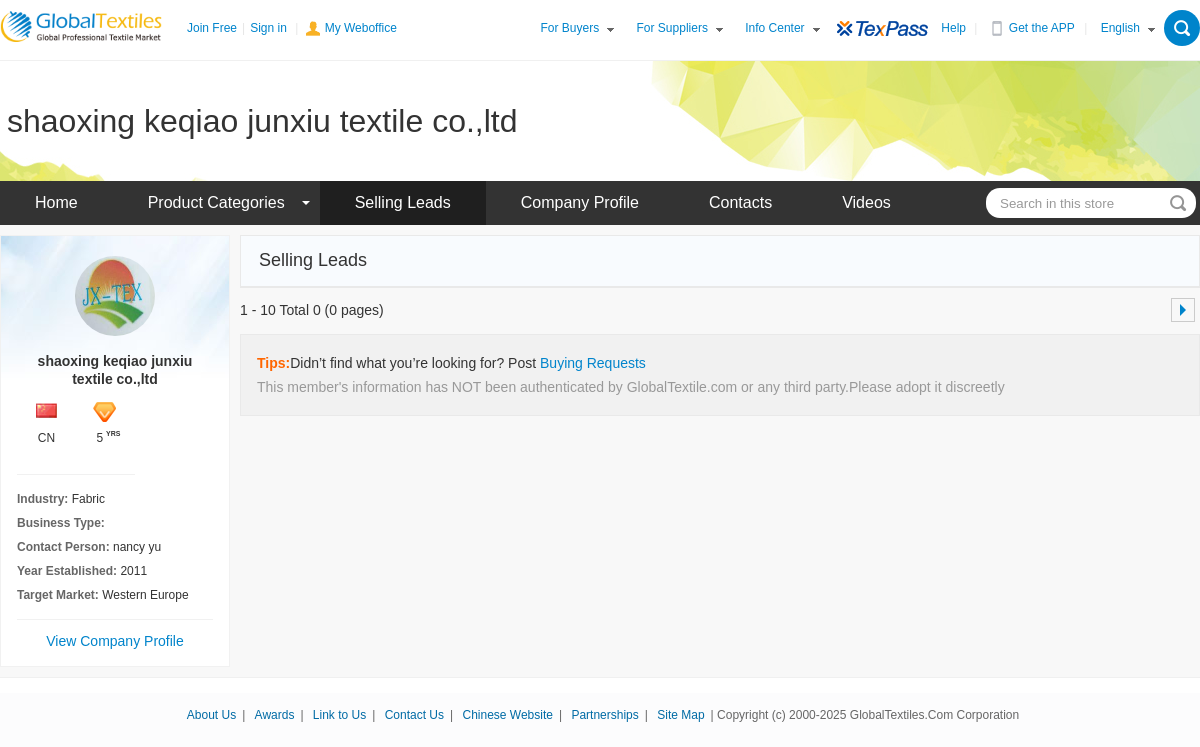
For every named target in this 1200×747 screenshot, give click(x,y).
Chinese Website (507, 715)
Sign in (268, 28)
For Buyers (570, 28)
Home (56, 202)
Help (953, 28)
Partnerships (604, 715)
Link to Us (339, 715)
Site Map (680, 715)
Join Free (212, 28)
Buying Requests (593, 363)
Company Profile (580, 202)
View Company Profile (114, 641)
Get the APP (1042, 28)
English (1120, 28)
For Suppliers (672, 28)
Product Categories (216, 202)
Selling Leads (403, 202)
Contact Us (414, 715)
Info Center (774, 28)
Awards (275, 715)
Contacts (740, 202)
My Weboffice (361, 28)
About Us (211, 715)
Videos (866, 202)
